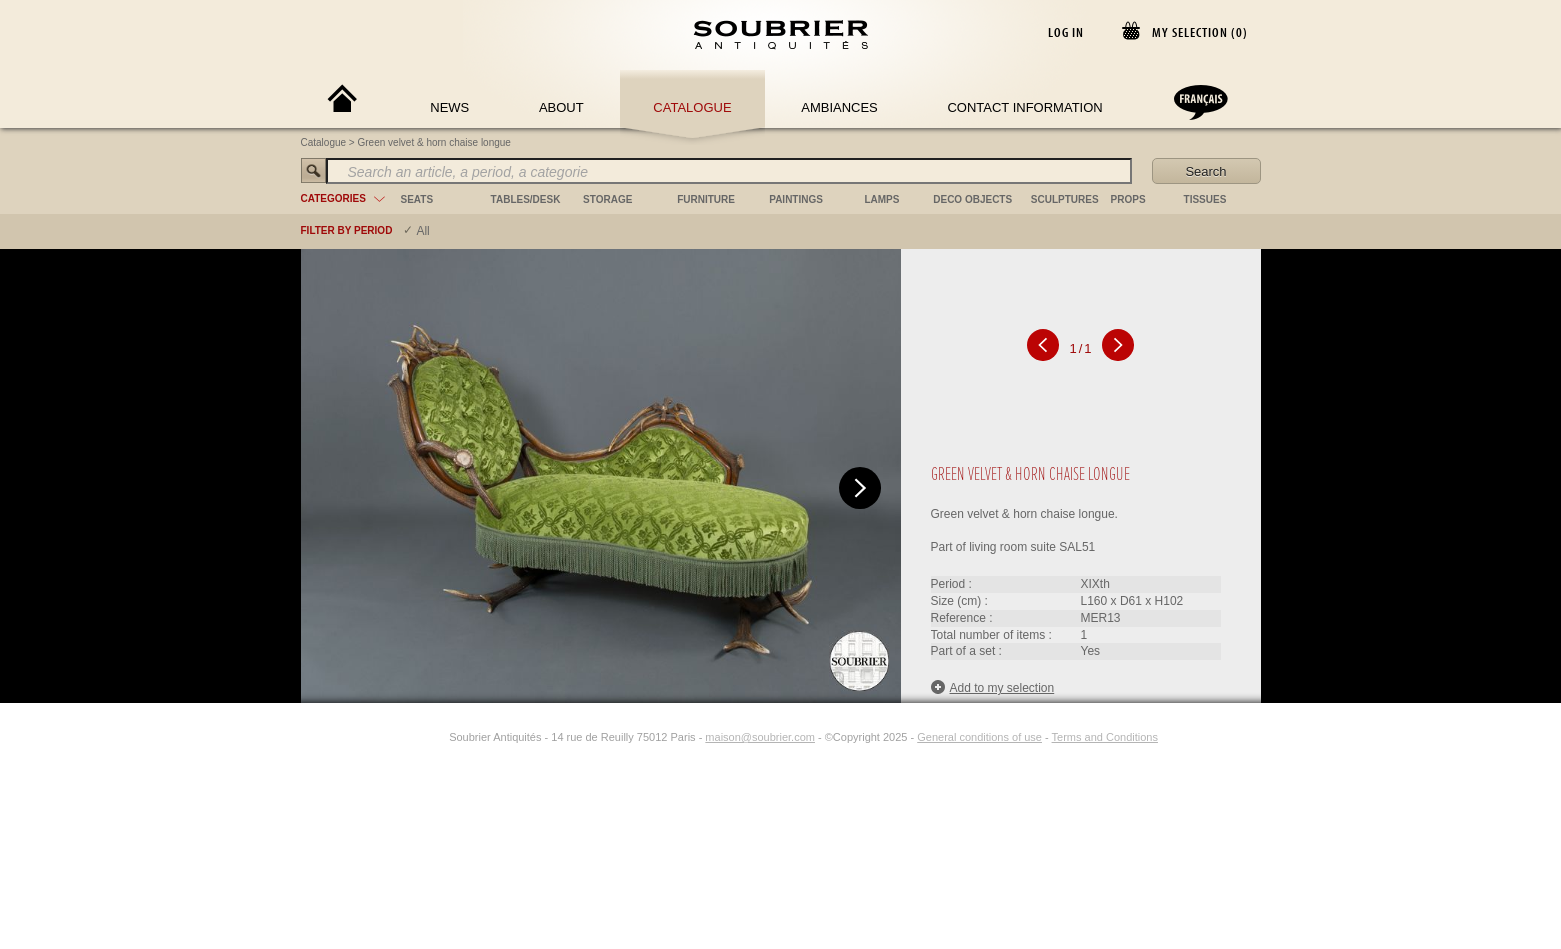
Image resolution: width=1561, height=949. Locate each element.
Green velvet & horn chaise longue (434, 142)
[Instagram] (436, 737)
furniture (706, 199)
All (422, 231)
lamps (881, 199)
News (449, 107)
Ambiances (839, 107)
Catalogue (692, 107)
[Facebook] (413, 737)
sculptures (1065, 199)
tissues (1205, 199)
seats (417, 199)
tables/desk (526, 199)
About (561, 107)
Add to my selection (993, 687)
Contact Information (1024, 107)
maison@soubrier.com (760, 737)
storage (607, 199)
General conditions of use (979, 737)
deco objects (972, 199)
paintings (796, 199)
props (1128, 199)
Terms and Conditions (1105, 737)
